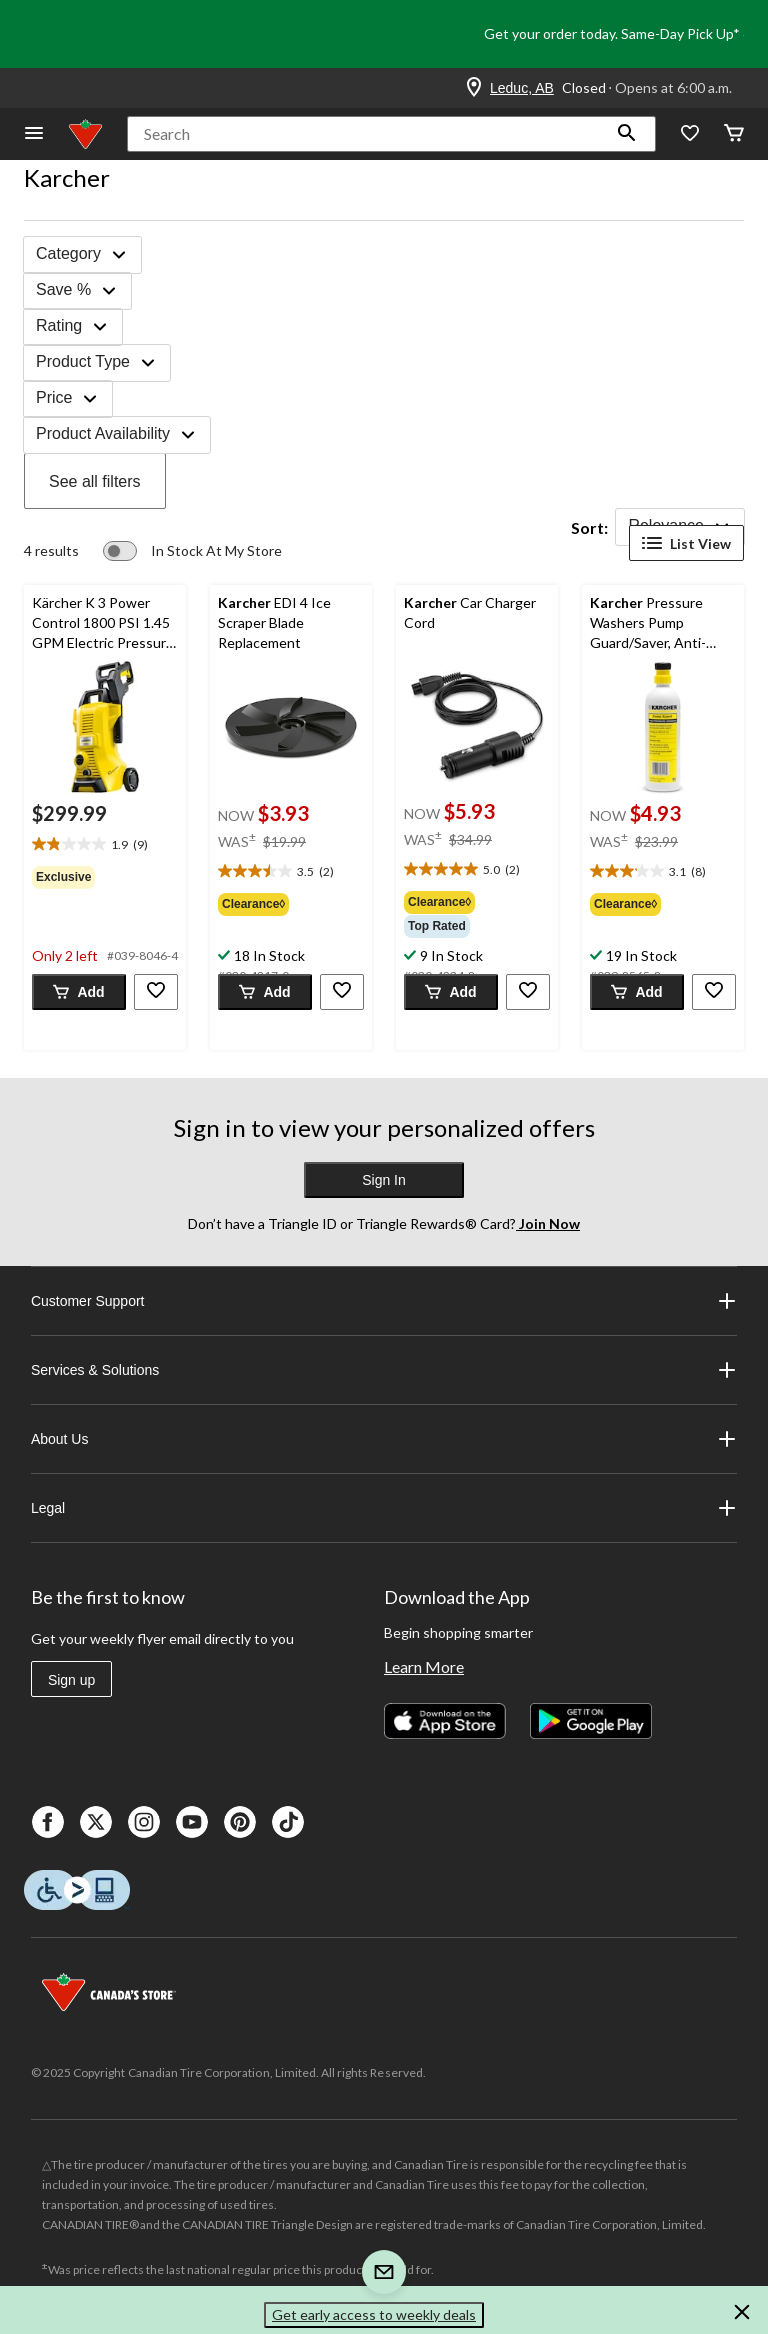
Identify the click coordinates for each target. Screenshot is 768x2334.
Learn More (424, 1666)
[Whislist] (690, 134)
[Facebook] (48, 1822)
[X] (96, 1822)
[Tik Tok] (288, 1822)
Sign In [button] (384, 1180)
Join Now (548, 1223)
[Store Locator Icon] (474, 88)
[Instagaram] (144, 1822)
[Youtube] (192, 1822)
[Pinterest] (240, 1822)
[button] (627, 134)
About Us (384, 1439)
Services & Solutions (384, 1370)
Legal (384, 1508)
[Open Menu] (34, 134)
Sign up (71, 1680)
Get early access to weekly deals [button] (374, 2314)
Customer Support (384, 1301)
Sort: (589, 527)
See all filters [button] (95, 481)
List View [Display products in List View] (686, 543)
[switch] (192, 551)
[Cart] (734, 134)
